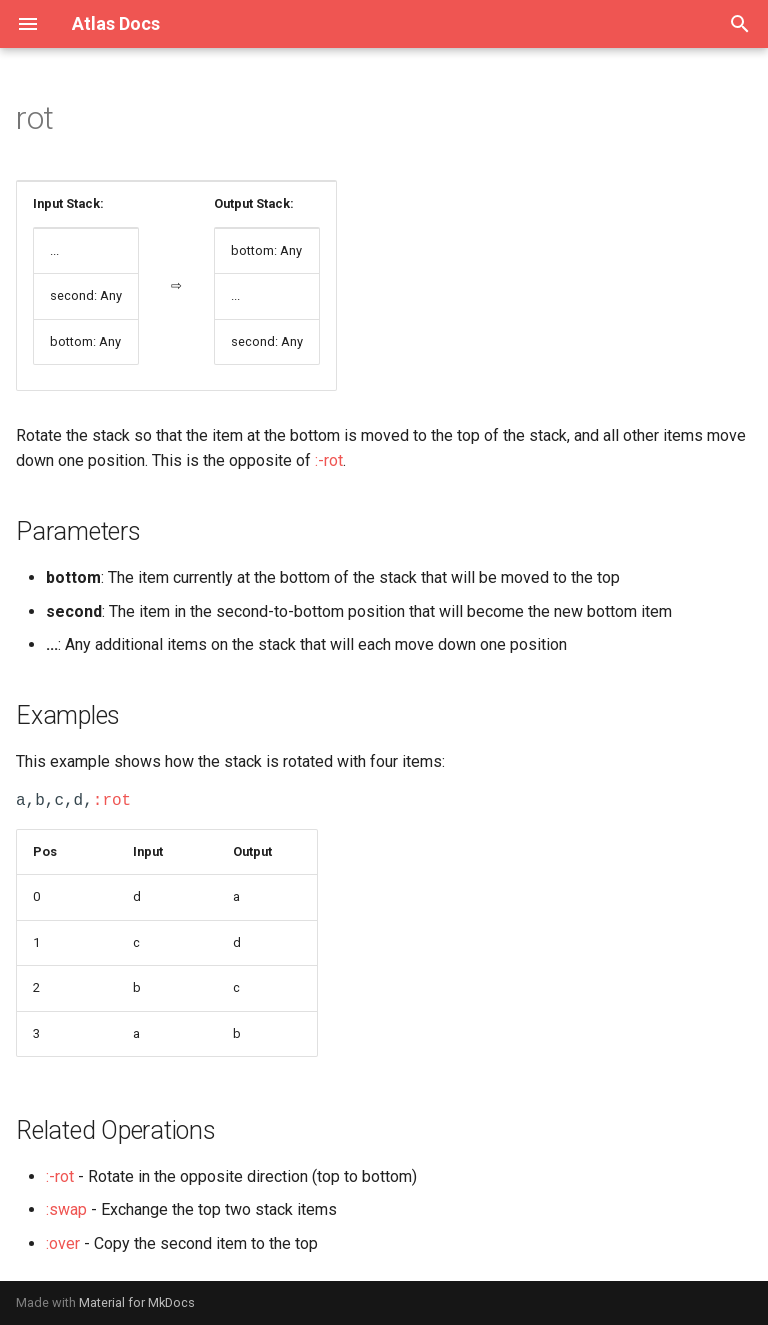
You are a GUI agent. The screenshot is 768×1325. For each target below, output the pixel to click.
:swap (66, 1209)
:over (63, 1243)
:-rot (329, 460)
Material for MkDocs (137, 1302)
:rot (112, 801)
